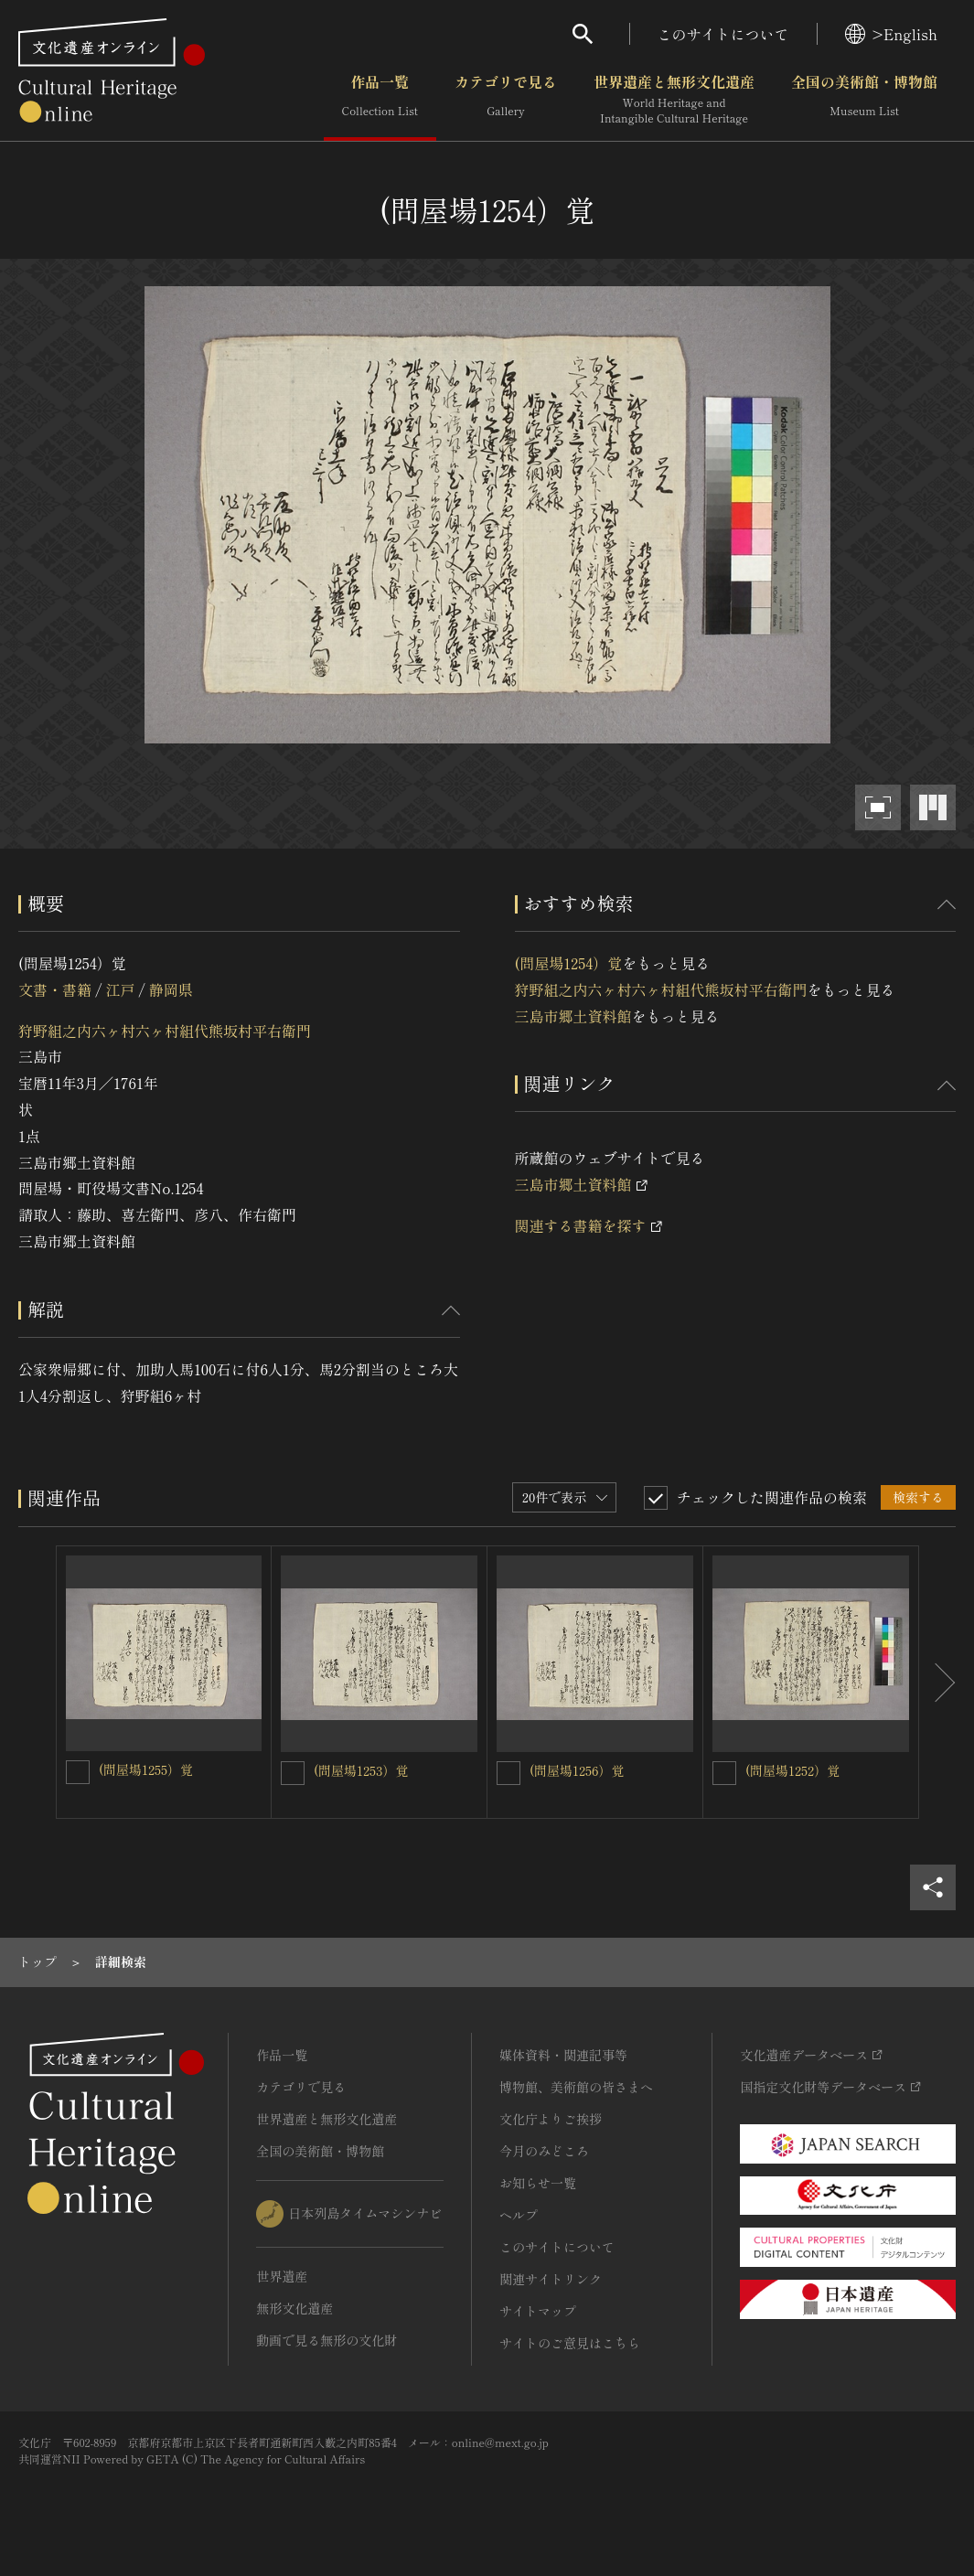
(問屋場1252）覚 (792, 1770)
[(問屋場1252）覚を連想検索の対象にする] (724, 1773)
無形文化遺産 (294, 2308)
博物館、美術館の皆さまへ (576, 2087)
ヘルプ (518, 2215)
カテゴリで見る (506, 99)
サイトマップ (537, 2311)
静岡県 (171, 989)
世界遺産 (281, 2276)
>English (891, 34)
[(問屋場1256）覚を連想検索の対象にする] (508, 1773)
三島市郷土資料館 (573, 1016)
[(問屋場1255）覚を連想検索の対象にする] (78, 1772)
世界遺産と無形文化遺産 (674, 99)
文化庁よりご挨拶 (550, 2119)
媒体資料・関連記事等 (563, 2055)
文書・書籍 (54, 989)
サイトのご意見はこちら (569, 2343)
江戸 (119, 989)
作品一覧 (380, 99)
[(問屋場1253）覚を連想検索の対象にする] (293, 1773)
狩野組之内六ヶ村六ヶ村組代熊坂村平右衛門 (164, 1031)
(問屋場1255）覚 (146, 1769)
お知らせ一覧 (537, 2183)
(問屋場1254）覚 (569, 963)
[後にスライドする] (937, 1682)
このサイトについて (723, 34)
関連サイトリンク (550, 2279)
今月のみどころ (544, 2151)
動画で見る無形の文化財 (326, 2340)
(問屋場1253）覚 (361, 1770)
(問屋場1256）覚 (577, 1770)
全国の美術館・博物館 (864, 99)
